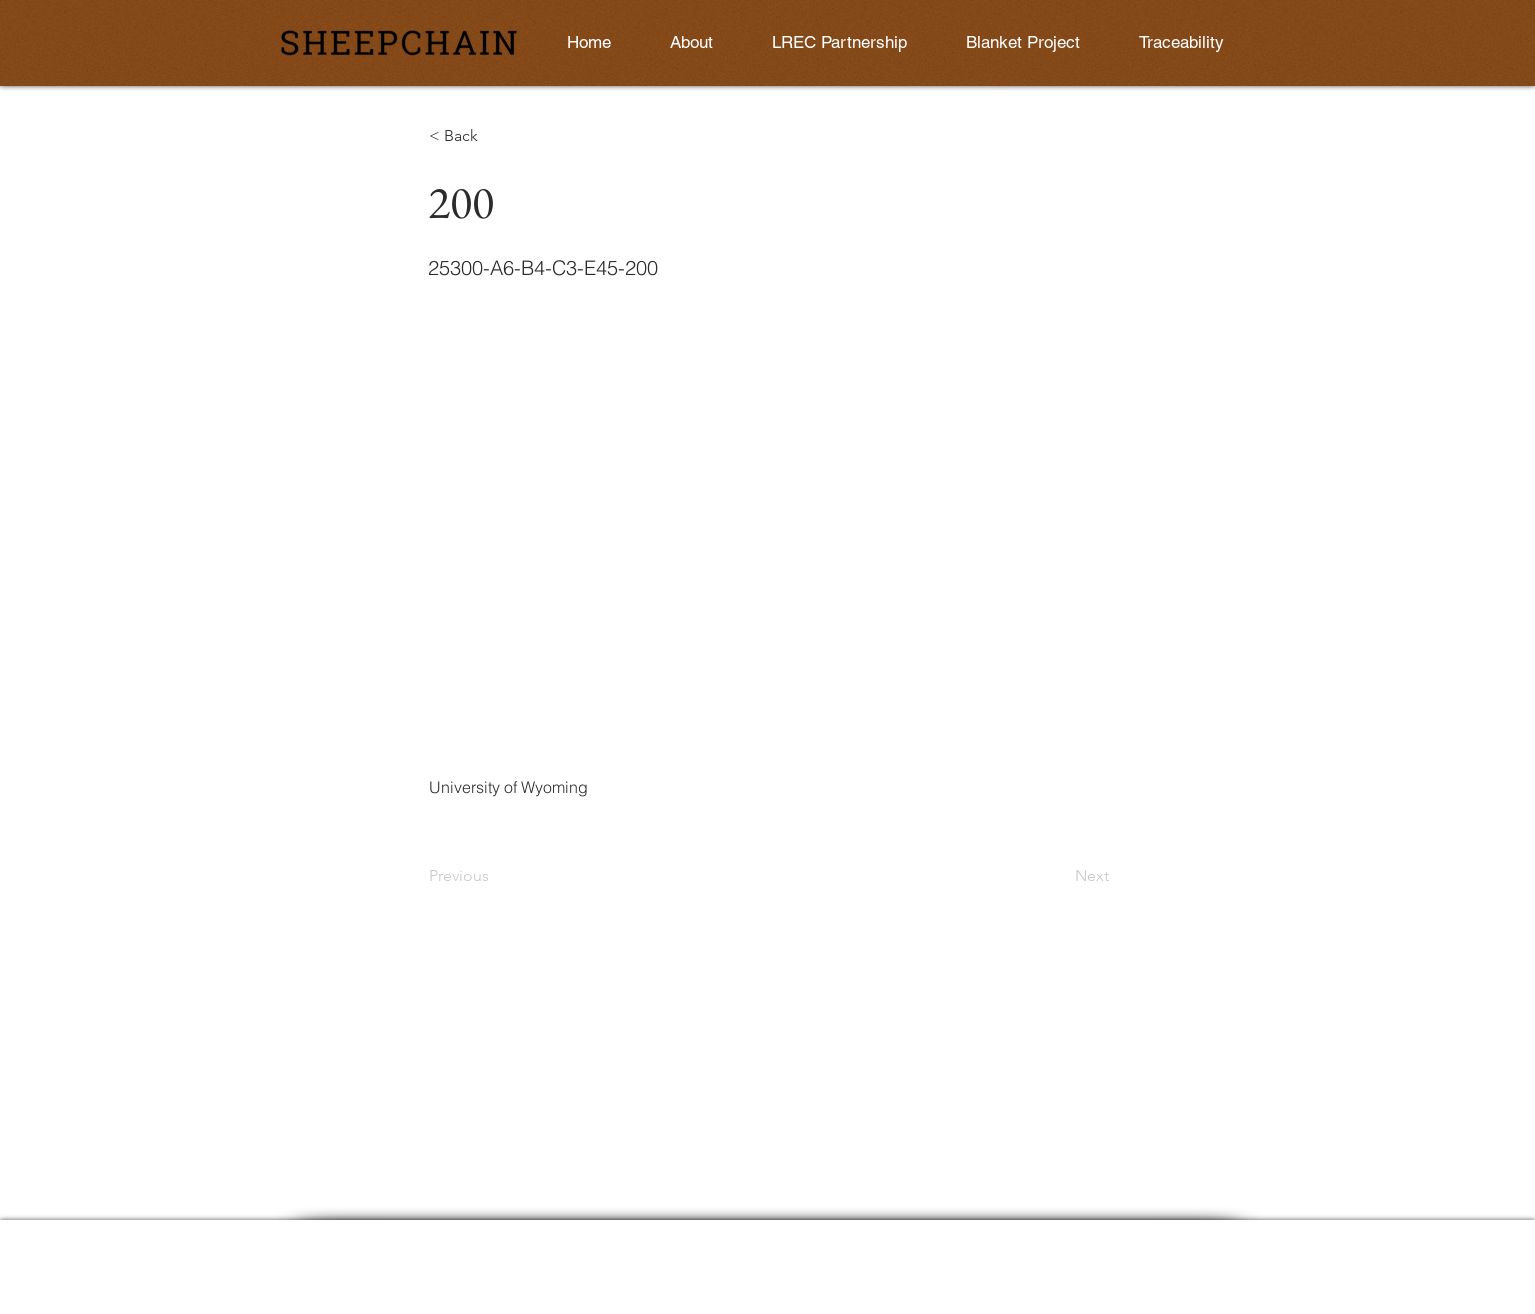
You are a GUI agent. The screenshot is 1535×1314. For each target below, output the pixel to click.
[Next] (1059, 876)
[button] (495, 136)
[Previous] (495, 876)
